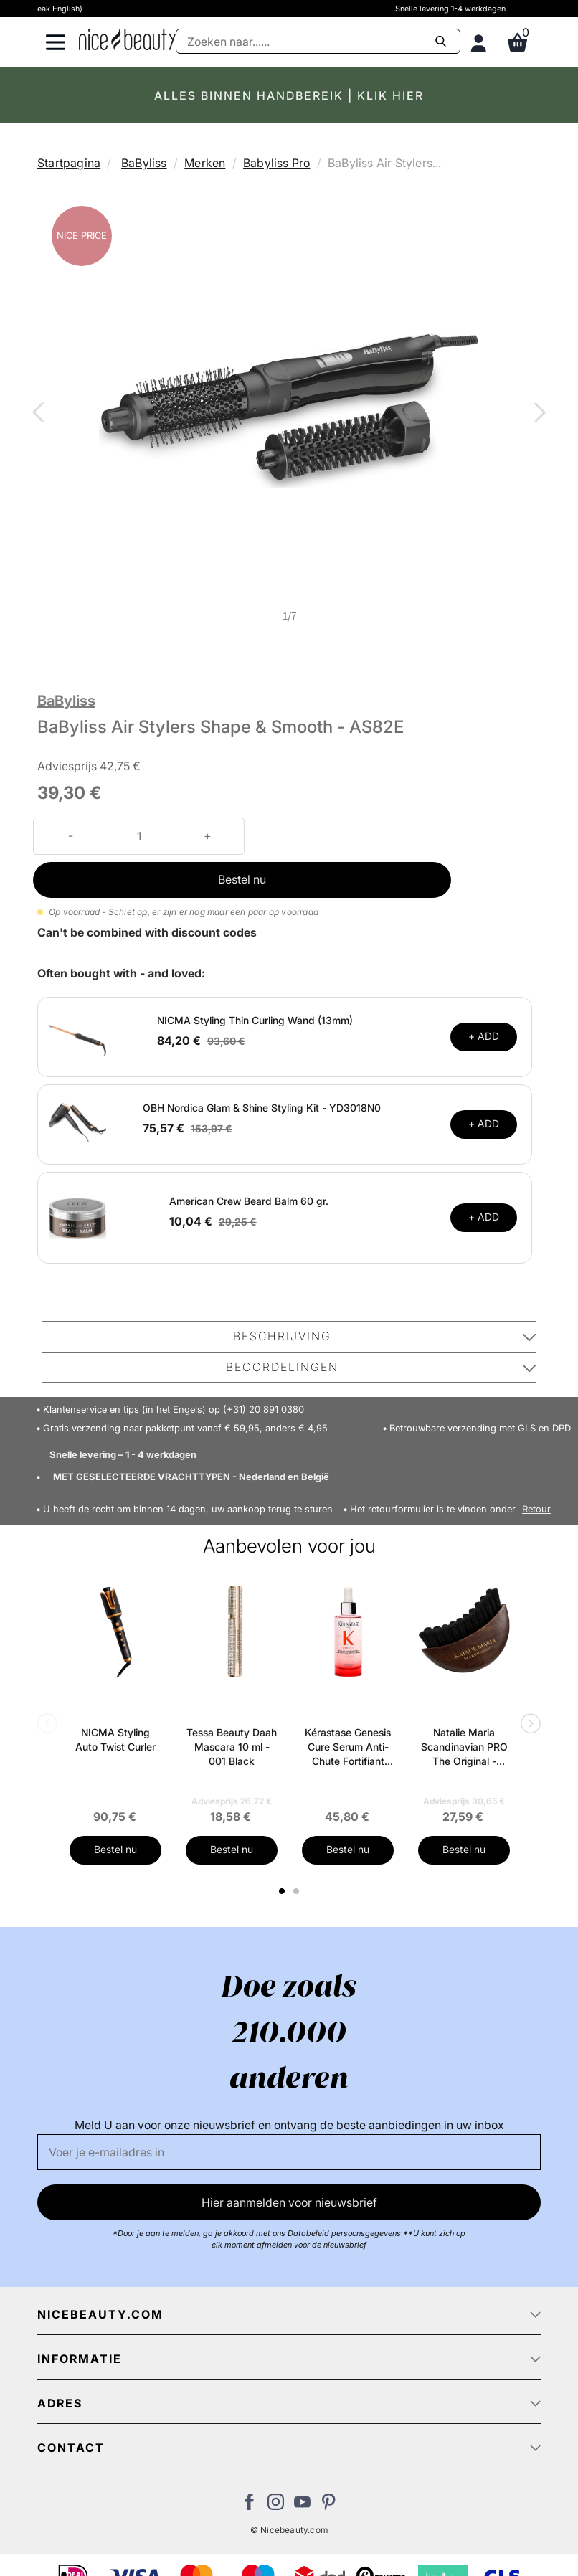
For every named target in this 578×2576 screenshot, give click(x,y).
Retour (536, 1509)
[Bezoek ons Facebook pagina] (249, 2506)
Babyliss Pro (276, 163)
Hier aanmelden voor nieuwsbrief (289, 2202)
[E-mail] (289, 2152)
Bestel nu (242, 879)
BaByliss (144, 163)
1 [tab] (282, 1891)
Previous (41, 413)
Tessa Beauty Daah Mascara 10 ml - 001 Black (231, 1746)
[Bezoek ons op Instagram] (276, 2506)
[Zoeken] (318, 41)
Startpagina (68, 163)
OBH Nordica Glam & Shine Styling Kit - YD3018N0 (262, 1108)
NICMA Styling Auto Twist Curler (115, 1739)
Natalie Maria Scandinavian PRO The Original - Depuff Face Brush (464, 1747)
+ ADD (483, 1036)
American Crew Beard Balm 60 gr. (248, 1201)
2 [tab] (298, 1891)
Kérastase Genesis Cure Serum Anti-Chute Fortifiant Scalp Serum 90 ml (347, 1747)
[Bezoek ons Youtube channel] (302, 2506)
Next (537, 413)
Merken (204, 163)
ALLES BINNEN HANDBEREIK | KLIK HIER (289, 95)
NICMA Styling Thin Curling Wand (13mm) (255, 1020)
